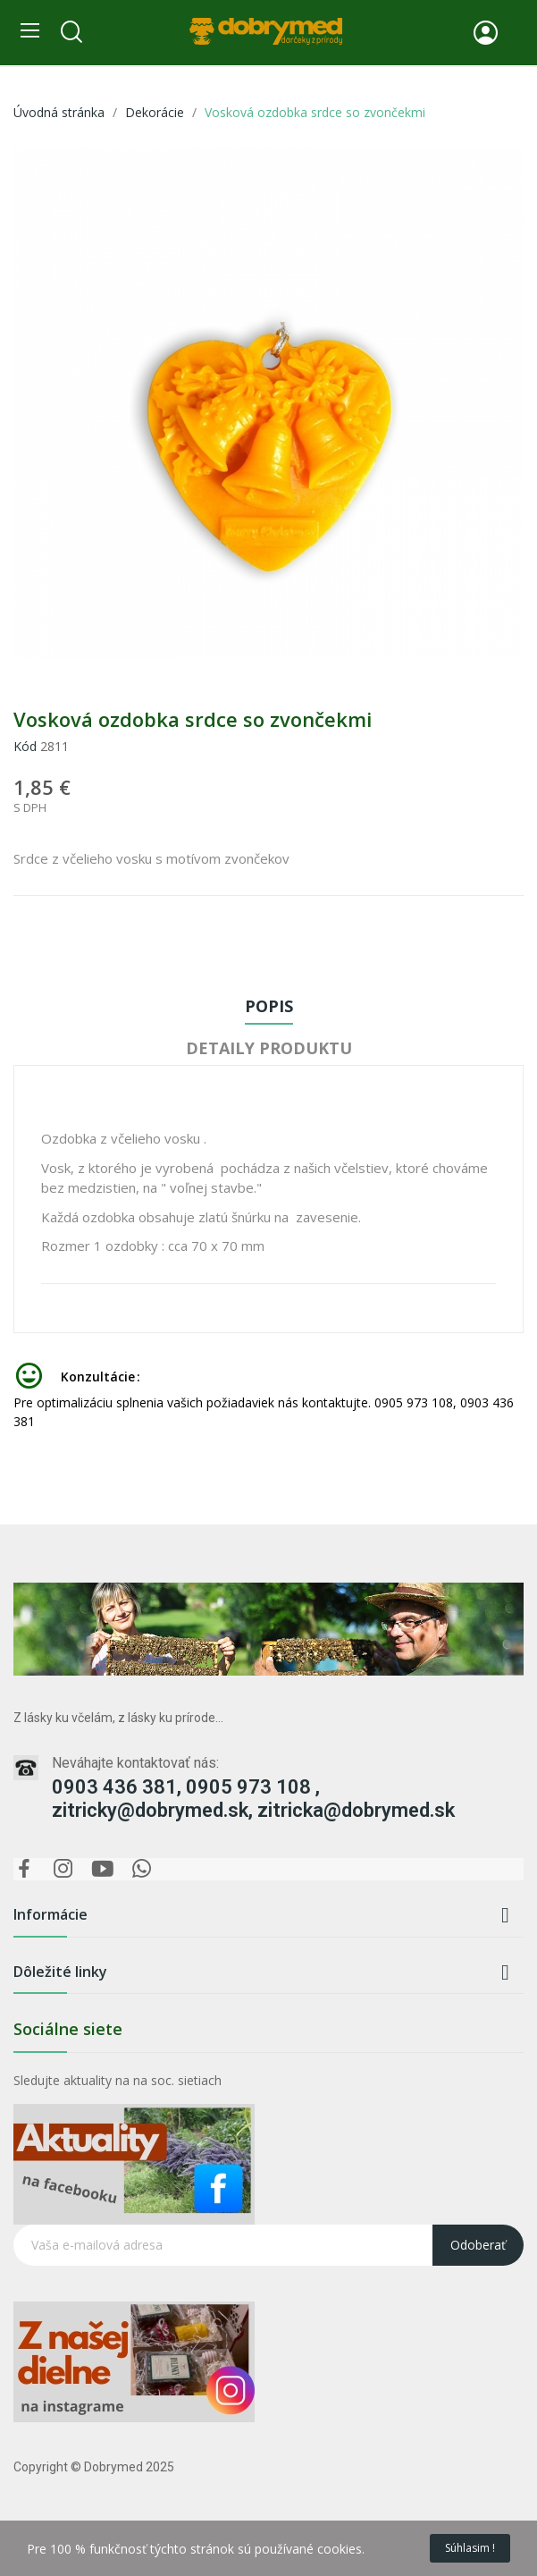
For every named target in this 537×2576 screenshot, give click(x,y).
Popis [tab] (269, 1006)
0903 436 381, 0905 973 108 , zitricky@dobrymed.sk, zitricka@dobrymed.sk (253, 1798)
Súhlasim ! (470, 2547)
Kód (25, 746)
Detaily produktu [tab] (269, 1048)
